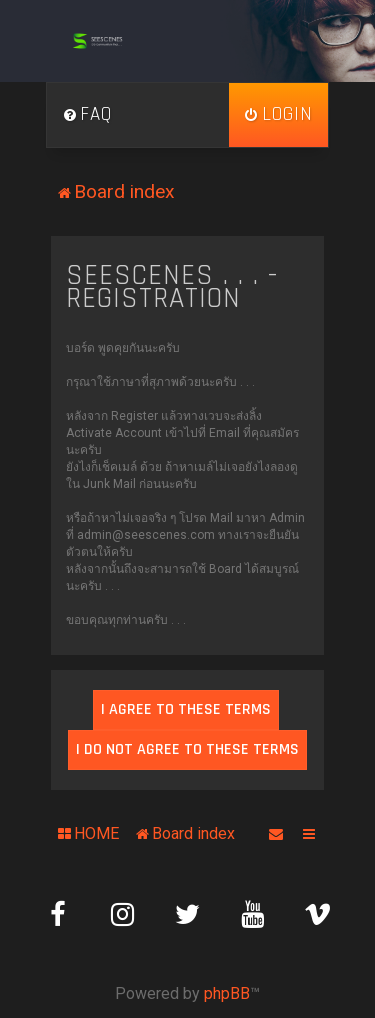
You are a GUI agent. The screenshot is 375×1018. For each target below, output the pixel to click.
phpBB (227, 993)
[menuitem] (87, 115)
